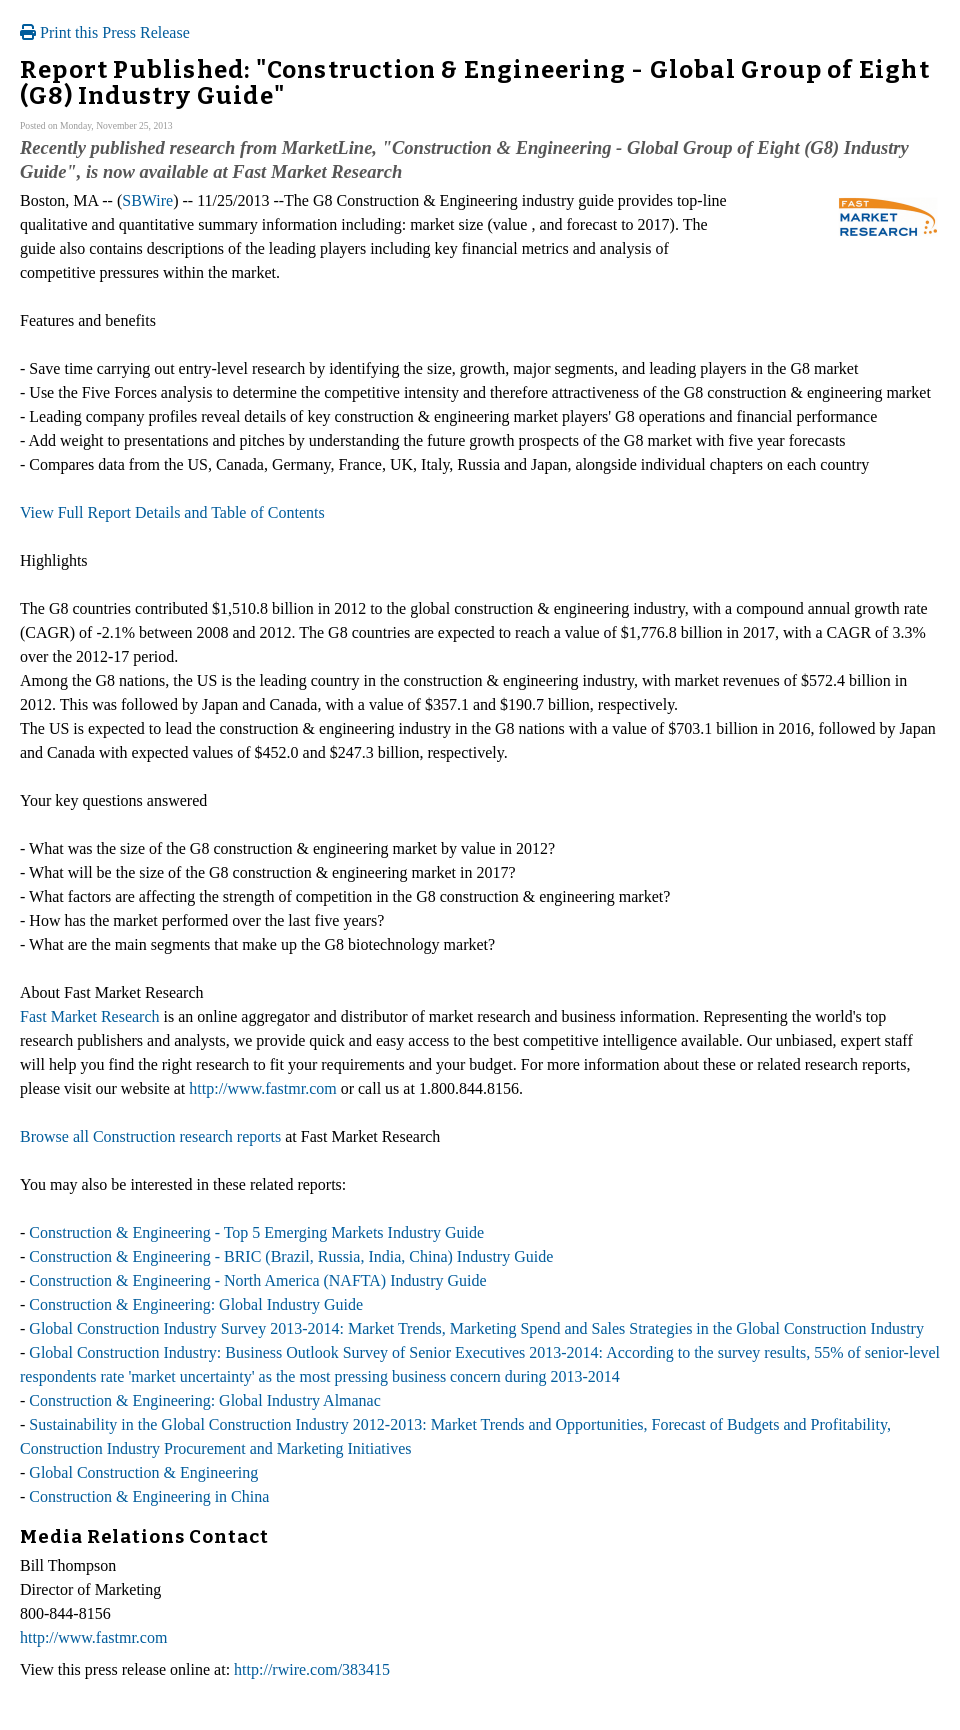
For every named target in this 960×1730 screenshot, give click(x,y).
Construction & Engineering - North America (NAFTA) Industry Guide (257, 1280)
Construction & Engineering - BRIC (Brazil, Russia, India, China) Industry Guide (291, 1256)
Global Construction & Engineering (143, 1472)
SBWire (147, 200)
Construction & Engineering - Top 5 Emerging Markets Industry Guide (256, 1232)
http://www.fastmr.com (262, 1088)
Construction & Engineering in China (149, 1496)
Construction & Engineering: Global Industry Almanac (205, 1400)
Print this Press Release (105, 32)
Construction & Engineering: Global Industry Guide (196, 1304)
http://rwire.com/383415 (312, 1669)
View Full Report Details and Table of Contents (172, 512)
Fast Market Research (90, 1016)
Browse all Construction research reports (150, 1136)
